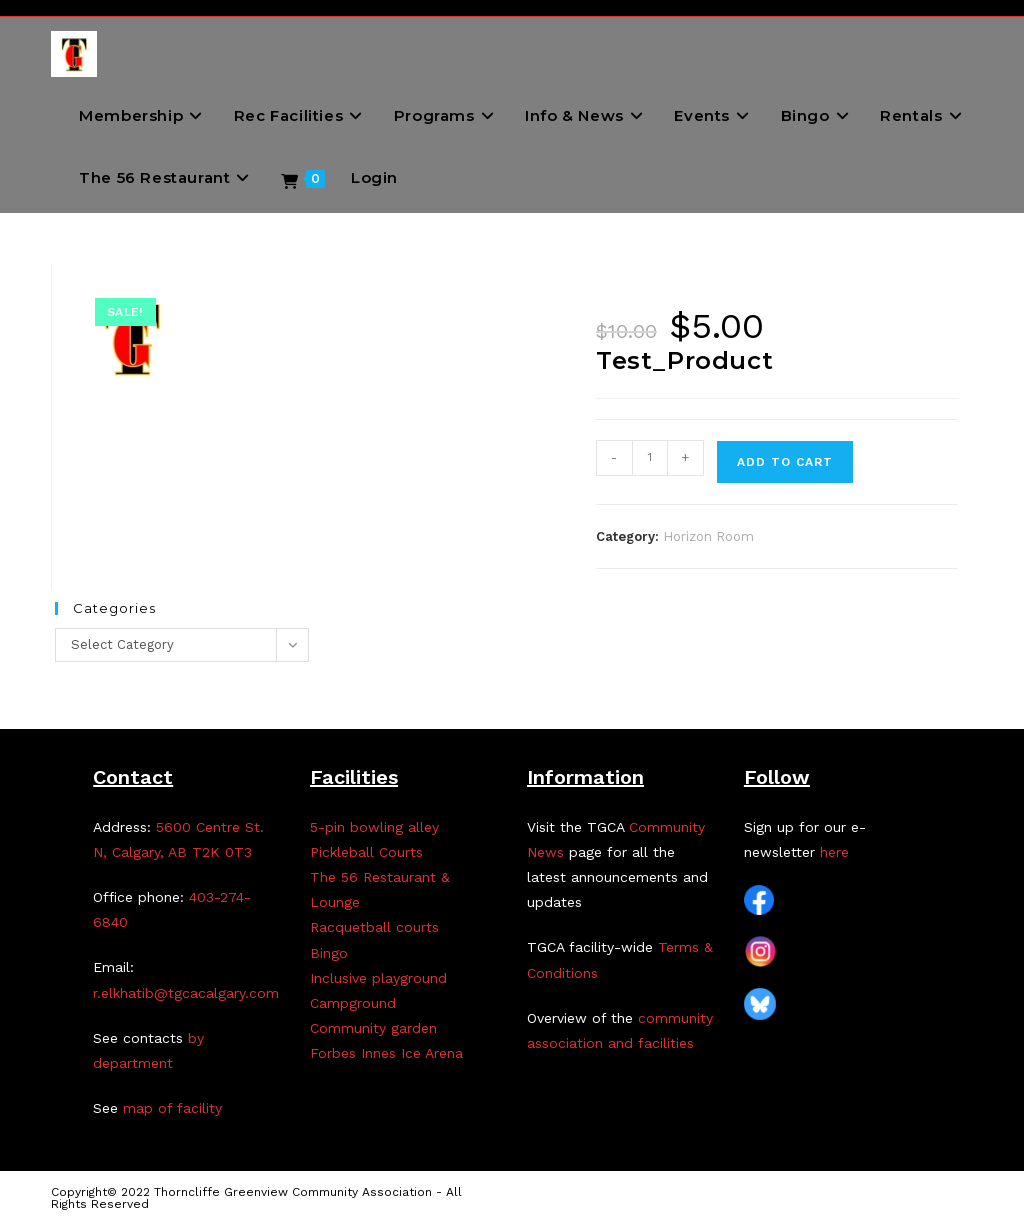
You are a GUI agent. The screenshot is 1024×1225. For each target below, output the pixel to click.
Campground (353, 1003)
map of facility (172, 1108)
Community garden (373, 1028)
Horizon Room (708, 536)
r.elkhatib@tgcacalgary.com (186, 993)
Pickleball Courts (366, 852)
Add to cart (785, 462)
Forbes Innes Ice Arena (386, 1053)
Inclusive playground (378, 978)
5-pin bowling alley (374, 827)
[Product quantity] (650, 458)
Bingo (329, 953)
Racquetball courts (374, 927)
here (834, 852)
